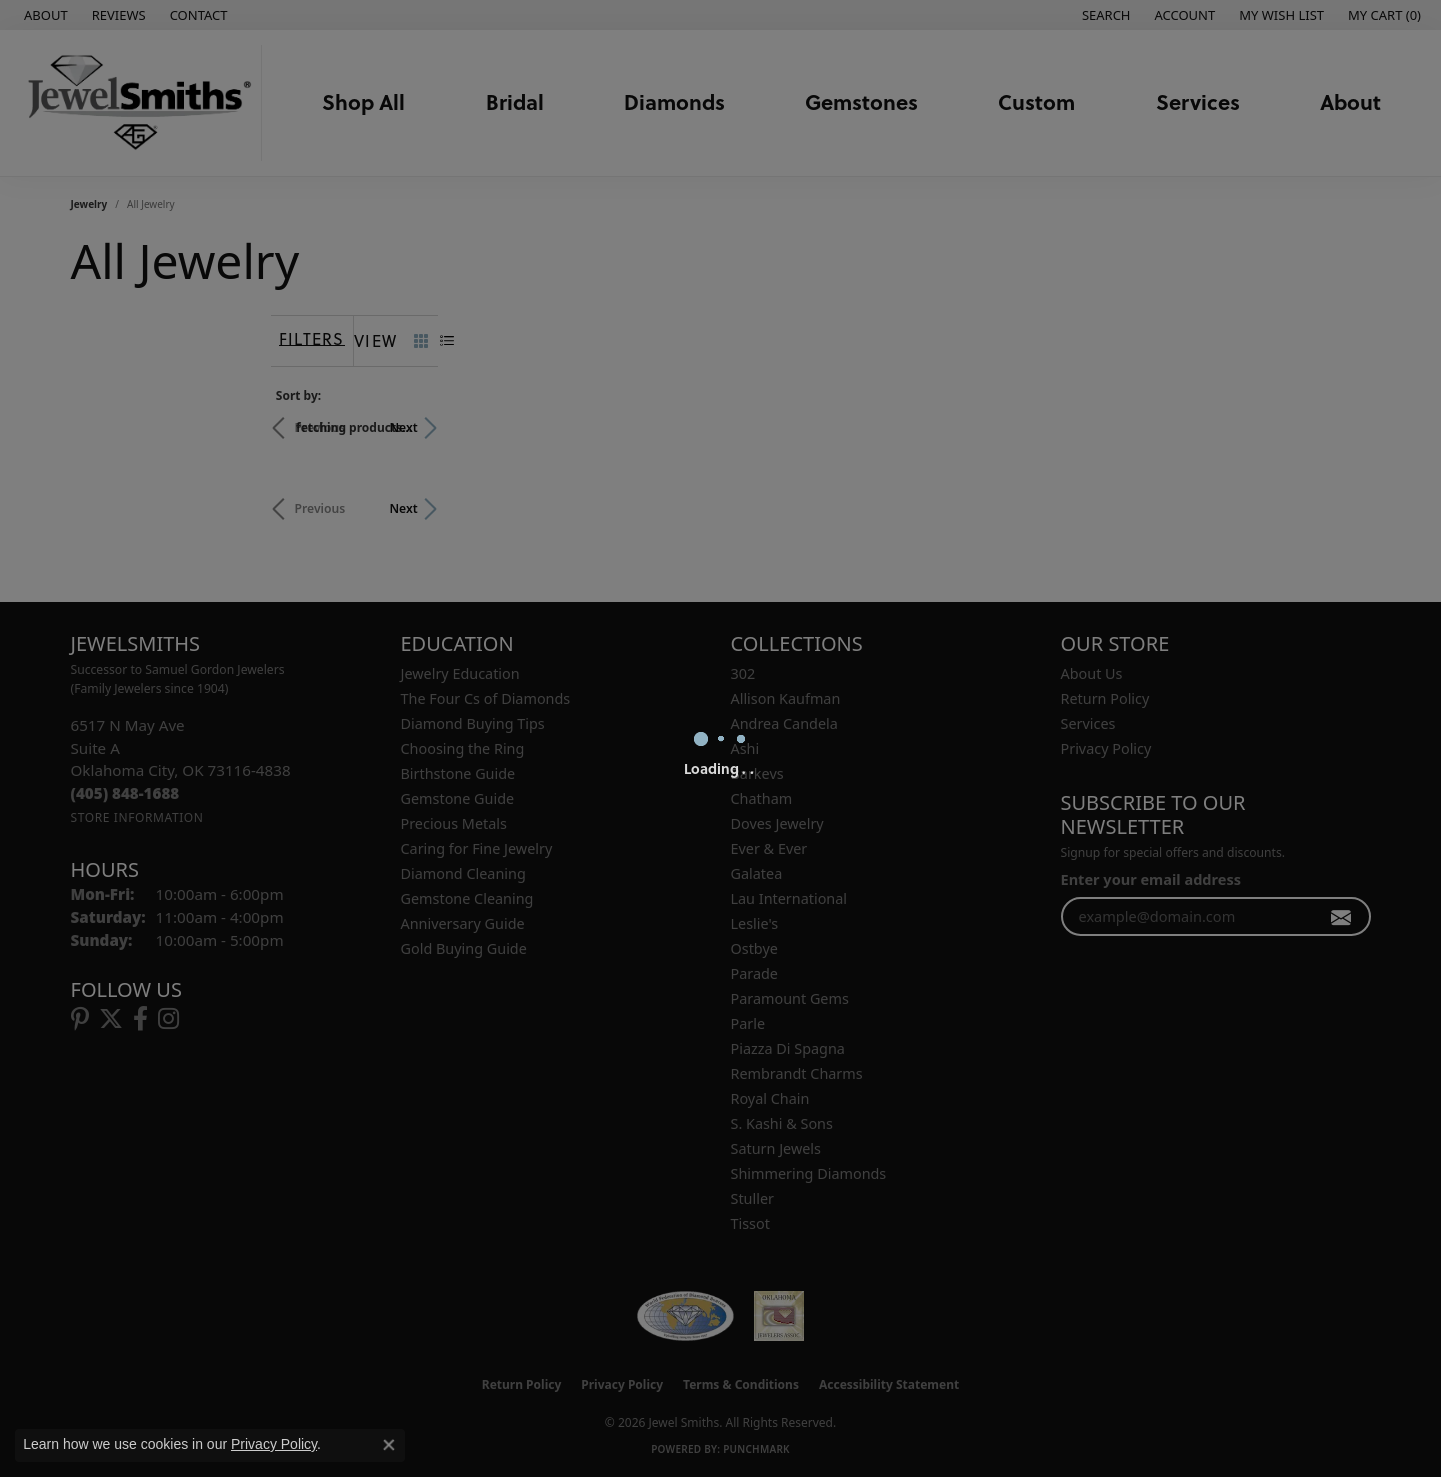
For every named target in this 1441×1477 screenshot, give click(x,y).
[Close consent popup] (389, 1445)
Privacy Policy (274, 1444)
